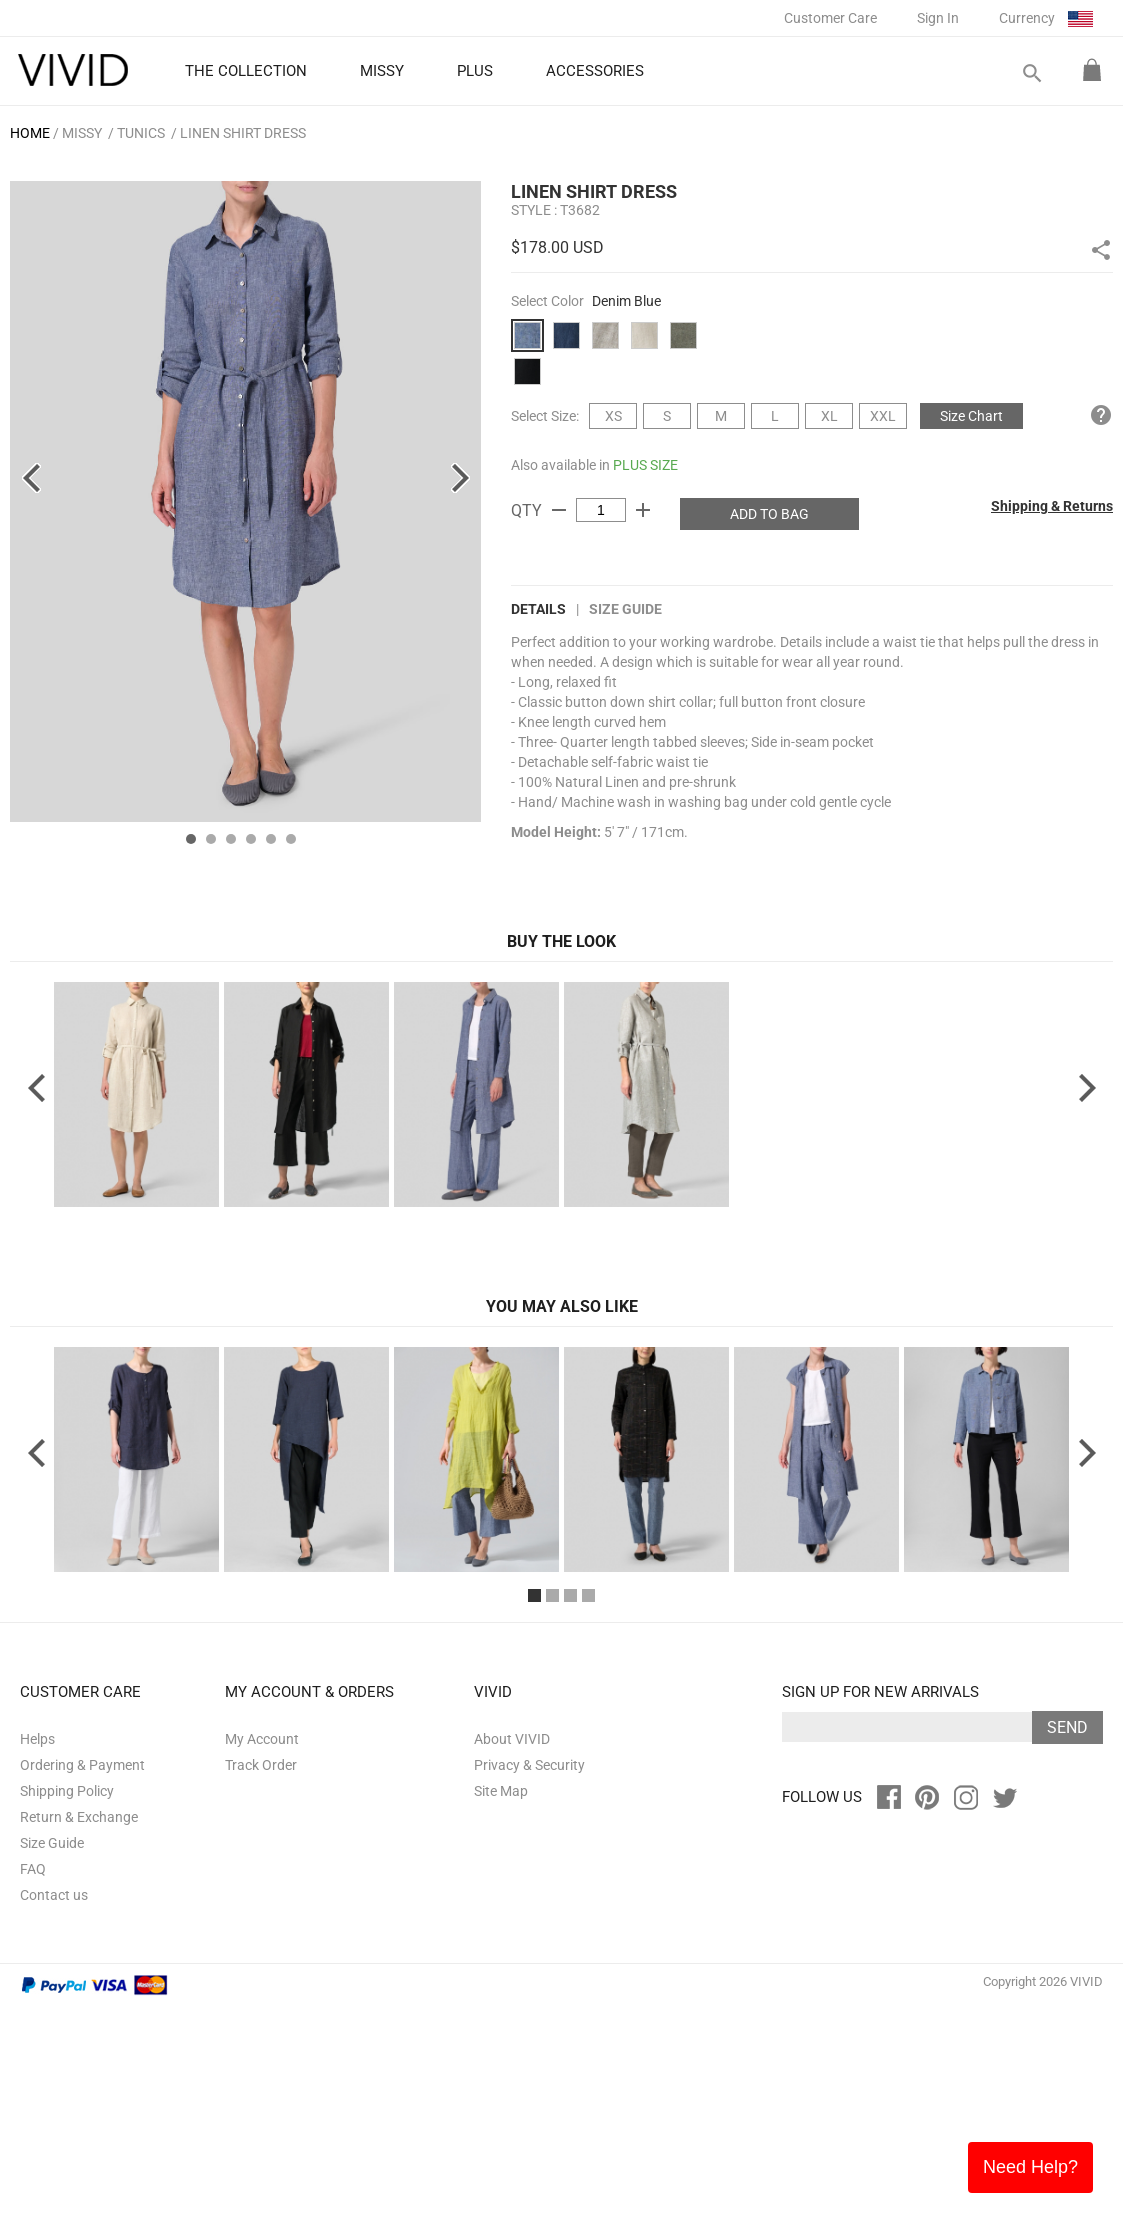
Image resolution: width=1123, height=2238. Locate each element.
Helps (37, 1970)
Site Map (501, 2022)
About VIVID (512, 1970)
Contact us (54, 2126)
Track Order (261, 1996)
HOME (30, 133)
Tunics (141, 133)
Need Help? (1030, 2167)
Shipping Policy (67, 2022)
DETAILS (538, 609)
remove (559, 510)
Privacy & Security (529, 1996)
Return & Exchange (79, 2048)
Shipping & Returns (1052, 506)
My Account (262, 1970)
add (643, 510)
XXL (883, 416)
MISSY (82, 133)
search (1031, 73)
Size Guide (625, 609)
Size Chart (971, 416)
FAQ (33, 2100)
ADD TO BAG (769, 514)
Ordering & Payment (82, 1996)
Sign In (938, 18)
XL (829, 416)
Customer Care (830, 18)
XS (613, 416)
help (1101, 415)
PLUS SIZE (645, 465)
